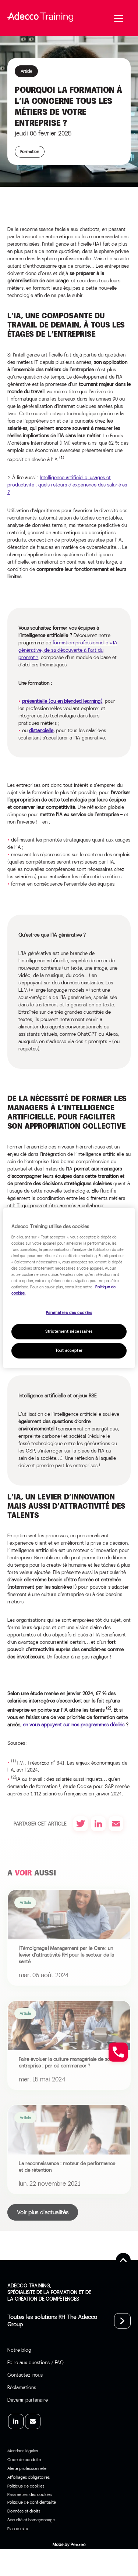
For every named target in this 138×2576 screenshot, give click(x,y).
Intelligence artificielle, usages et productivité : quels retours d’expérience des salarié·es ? (67, 484)
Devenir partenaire (27, 2399)
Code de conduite (24, 2460)
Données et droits (23, 2511)
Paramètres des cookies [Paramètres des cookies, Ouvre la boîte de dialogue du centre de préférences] (69, 1313)
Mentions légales (22, 2451)
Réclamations (21, 2387)
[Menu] (118, 18)
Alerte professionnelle (26, 2468)
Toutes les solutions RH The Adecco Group (52, 2320)
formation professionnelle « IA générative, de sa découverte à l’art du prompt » (67, 650)
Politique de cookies (25, 2486)
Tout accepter (68, 1350)
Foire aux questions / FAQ (35, 2362)
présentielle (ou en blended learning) (62, 701)
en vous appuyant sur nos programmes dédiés (73, 1724)
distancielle (41, 730)
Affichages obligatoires (28, 2477)
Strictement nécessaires (69, 1331)
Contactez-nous (25, 2374)
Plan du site (17, 2529)
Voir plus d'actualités (42, 2212)
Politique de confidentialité (31, 2502)
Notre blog (19, 2350)
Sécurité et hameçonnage (31, 2520)
